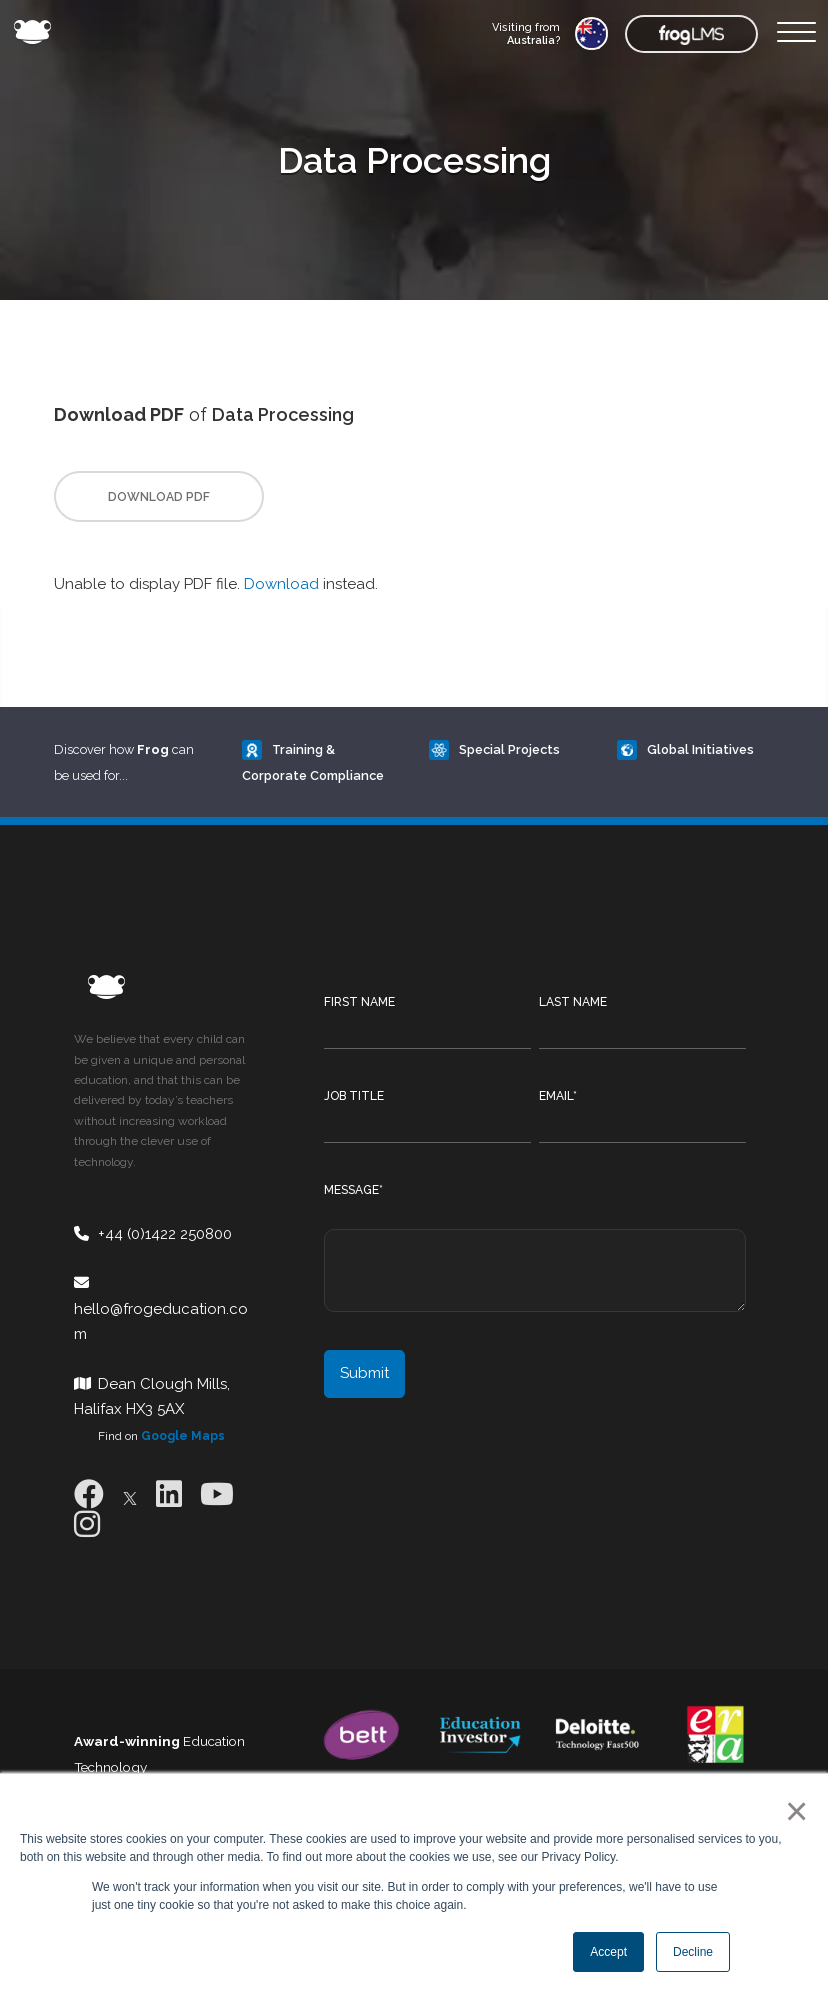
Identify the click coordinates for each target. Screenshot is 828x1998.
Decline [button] (693, 1952)
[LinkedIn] (169, 1494)
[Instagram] (87, 1524)
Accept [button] (608, 1952)
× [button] (792, 1811)
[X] (130, 1494)
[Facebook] (89, 1494)
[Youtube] (217, 1494)
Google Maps (183, 1436)
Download (281, 584)
